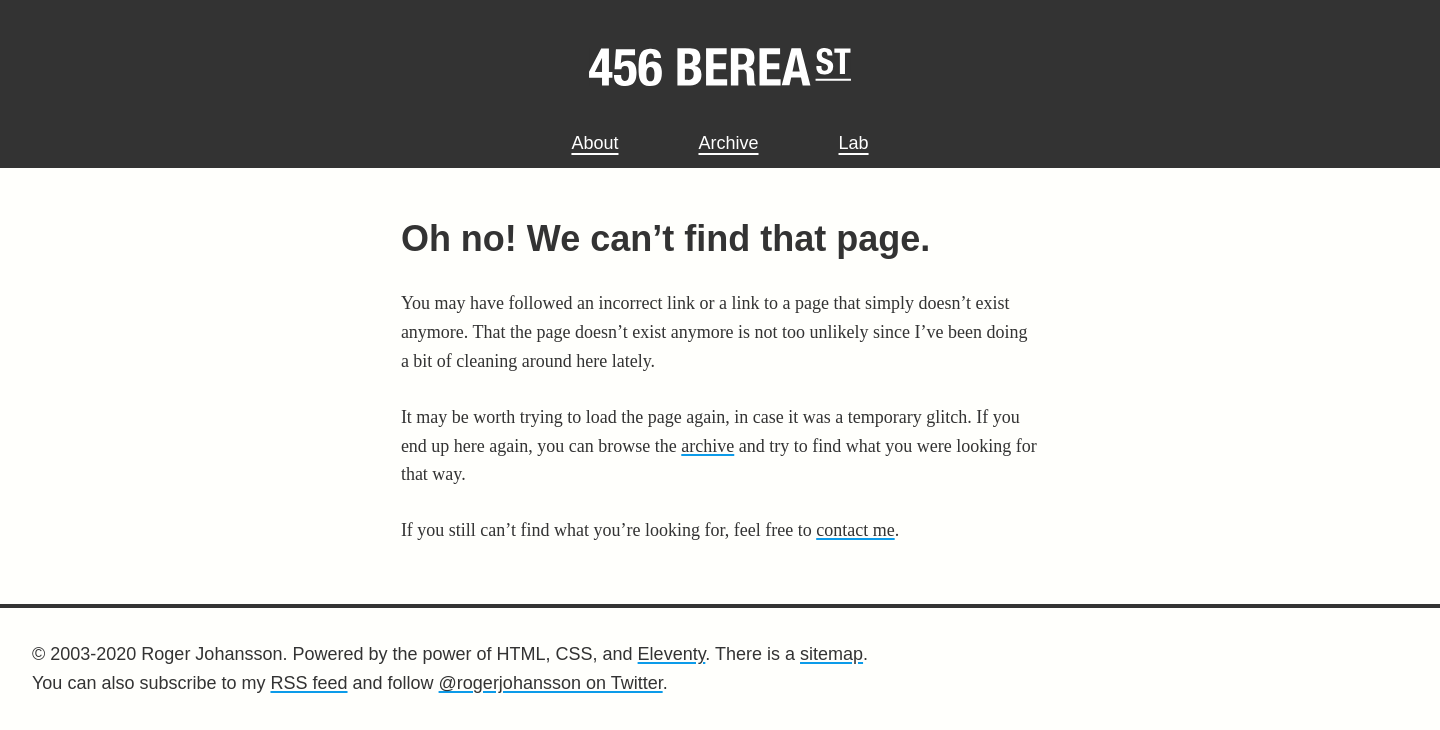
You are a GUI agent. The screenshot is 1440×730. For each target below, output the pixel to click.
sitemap (831, 654)
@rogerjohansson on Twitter (551, 683)
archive (707, 446)
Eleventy (672, 654)
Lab (854, 143)
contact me (855, 530)
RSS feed (308, 683)
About (594, 143)
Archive (728, 143)
